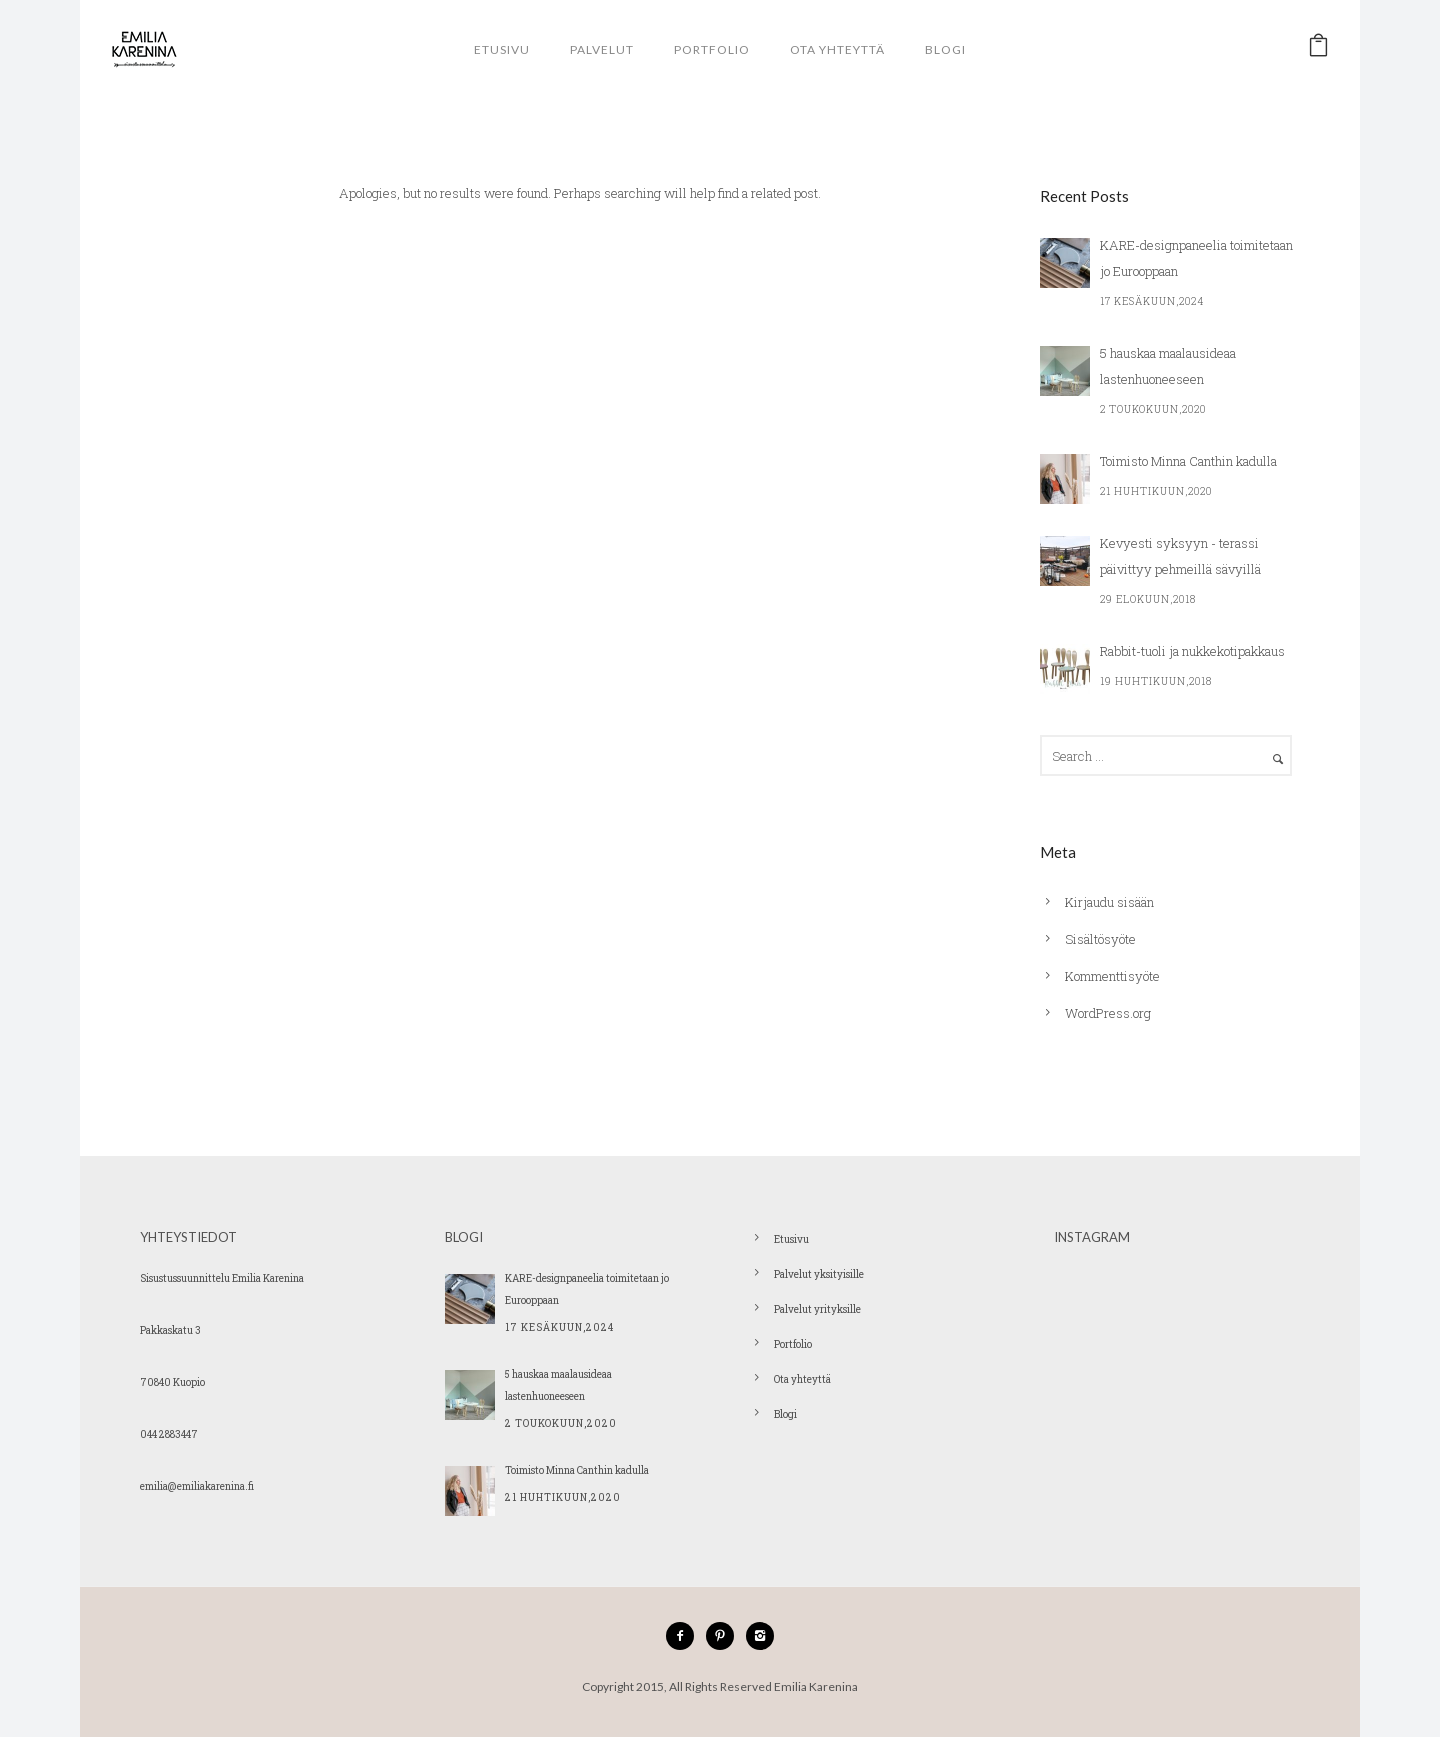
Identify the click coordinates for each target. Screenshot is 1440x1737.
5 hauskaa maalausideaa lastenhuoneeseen (1168, 366)
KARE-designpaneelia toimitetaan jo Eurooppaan (1196, 258)
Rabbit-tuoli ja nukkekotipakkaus (1192, 651)
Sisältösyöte (1100, 939)
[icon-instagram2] (760, 1636)
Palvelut (602, 49)
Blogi (945, 49)
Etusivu (502, 49)
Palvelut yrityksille (817, 1309)
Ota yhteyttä (837, 49)
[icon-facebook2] (685, 1636)
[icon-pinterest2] (725, 1636)
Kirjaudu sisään (1109, 902)
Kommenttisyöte (1112, 976)
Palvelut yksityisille (819, 1274)
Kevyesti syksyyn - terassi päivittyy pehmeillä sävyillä (1180, 556)
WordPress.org (1108, 1013)
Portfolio (712, 49)
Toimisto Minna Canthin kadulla (1188, 461)
